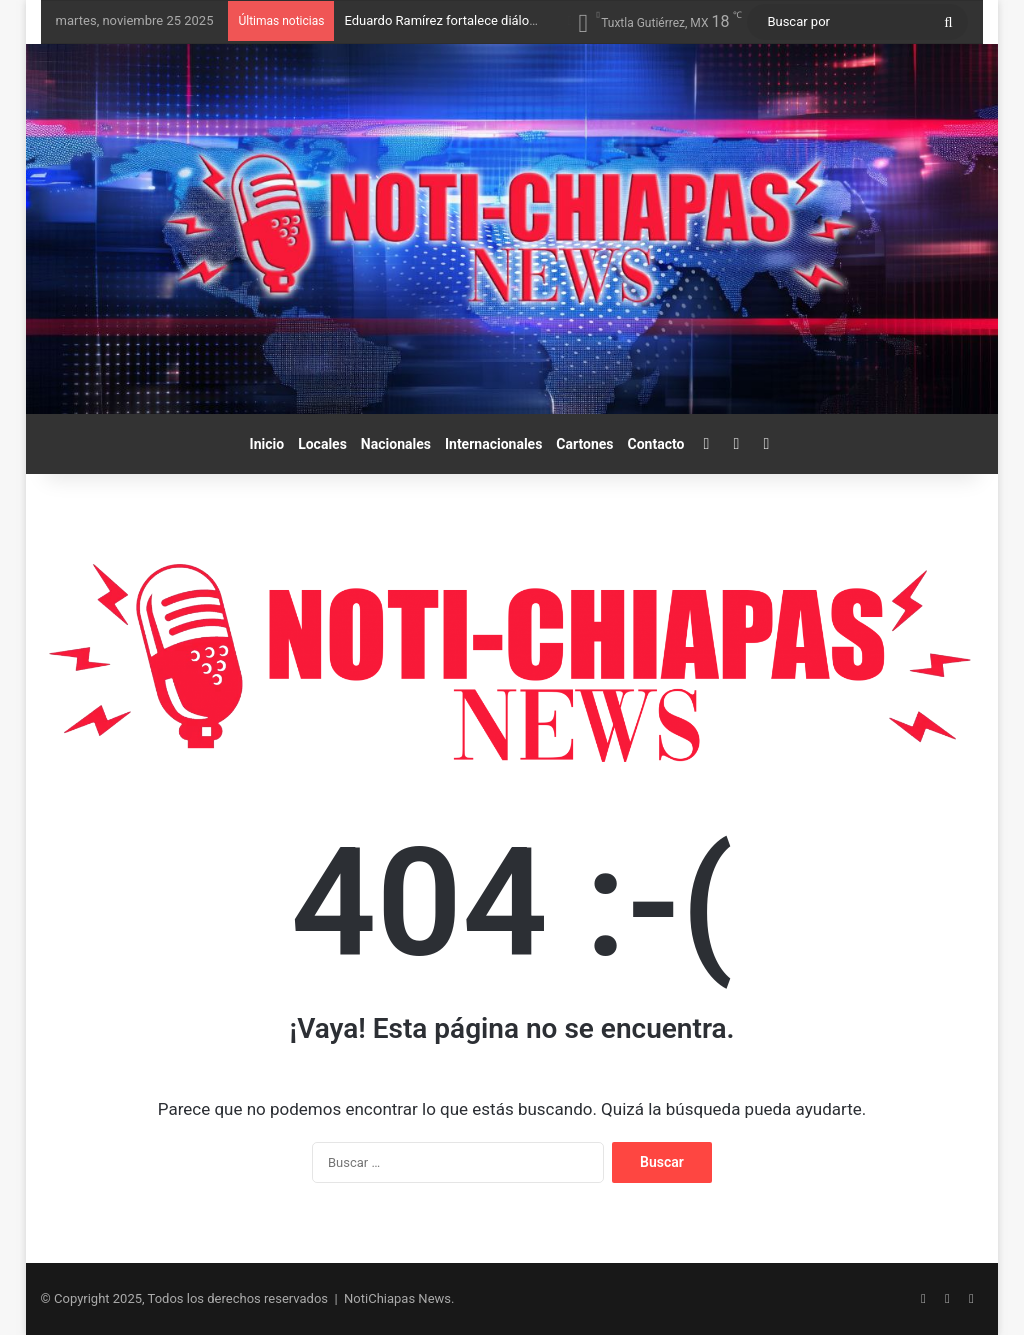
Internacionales (493, 444)
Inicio (267, 444)
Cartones (584, 444)
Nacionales (396, 444)
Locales (322, 444)
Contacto (656, 444)
